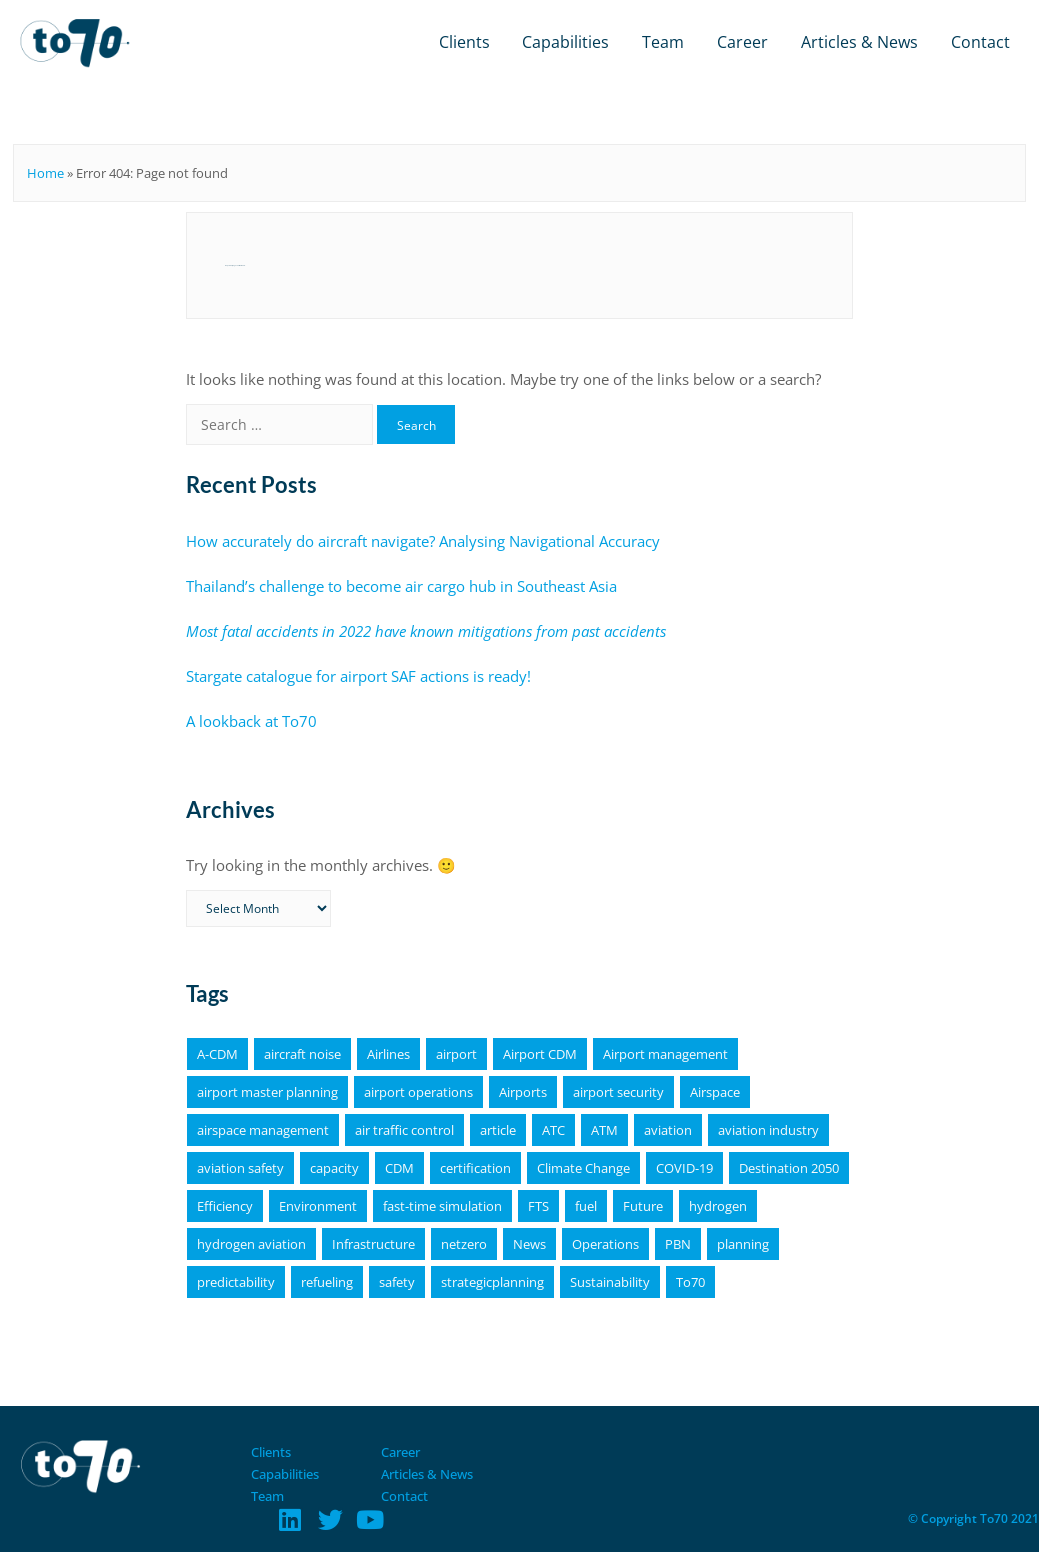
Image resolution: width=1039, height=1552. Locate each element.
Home (45, 173)
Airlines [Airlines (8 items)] (388, 1054)
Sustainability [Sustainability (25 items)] (610, 1282)
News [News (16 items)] (529, 1244)
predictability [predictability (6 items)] (236, 1282)
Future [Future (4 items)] (643, 1206)
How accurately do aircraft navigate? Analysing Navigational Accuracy (423, 541)
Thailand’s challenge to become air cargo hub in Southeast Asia (401, 586)
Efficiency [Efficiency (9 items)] (225, 1206)
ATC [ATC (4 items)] (553, 1130)
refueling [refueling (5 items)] (327, 1282)
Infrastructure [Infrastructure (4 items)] (373, 1244)
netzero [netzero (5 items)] (464, 1244)
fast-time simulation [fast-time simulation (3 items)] (442, 1206)
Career (742, 42)
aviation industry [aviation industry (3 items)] (768, 1130)
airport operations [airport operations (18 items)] (418, 1092)
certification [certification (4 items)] (475, 1168)
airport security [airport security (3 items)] (618, 1092)
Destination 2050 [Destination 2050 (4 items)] (789, 1168)
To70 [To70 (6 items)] (690, 1282)
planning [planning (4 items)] (743, 1244)
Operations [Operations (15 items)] (605, 1244)
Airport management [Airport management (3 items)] (665, 1054)
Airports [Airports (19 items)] (523, 1092)
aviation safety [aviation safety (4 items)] (240, 1168)
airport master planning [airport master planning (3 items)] (267, 1092)
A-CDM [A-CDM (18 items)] (217, 1054)
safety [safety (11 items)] (397, 1282)
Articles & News (859, 42)
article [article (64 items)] (498, 1130)
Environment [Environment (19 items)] (318, 1206)
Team (663, 42)
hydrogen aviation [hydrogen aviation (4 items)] (251, 1244)
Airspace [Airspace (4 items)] (715, 1092)
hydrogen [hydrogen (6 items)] (718, 1206)
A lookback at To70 (251, 721)
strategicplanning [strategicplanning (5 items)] (492, 1282)
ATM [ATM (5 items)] (604, 1130)
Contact (980, 42)
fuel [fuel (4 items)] (586, 1206)
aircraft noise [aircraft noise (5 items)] (302, 1054)
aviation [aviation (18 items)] (668, 1130)
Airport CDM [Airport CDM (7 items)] (540, 1054)
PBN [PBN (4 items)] (678, 1244)
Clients (464, 42)
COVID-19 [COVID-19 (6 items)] (684, 1168)
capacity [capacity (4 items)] (334, 1168)
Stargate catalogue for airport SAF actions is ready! (358, 676)
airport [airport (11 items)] (456, 1054)
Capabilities (565, 42)
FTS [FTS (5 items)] (538, 1206)
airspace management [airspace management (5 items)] (263, 1130)
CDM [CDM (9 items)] (399, 1168)
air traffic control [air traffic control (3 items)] (404, 1130)
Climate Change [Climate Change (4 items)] (583, 1168)
